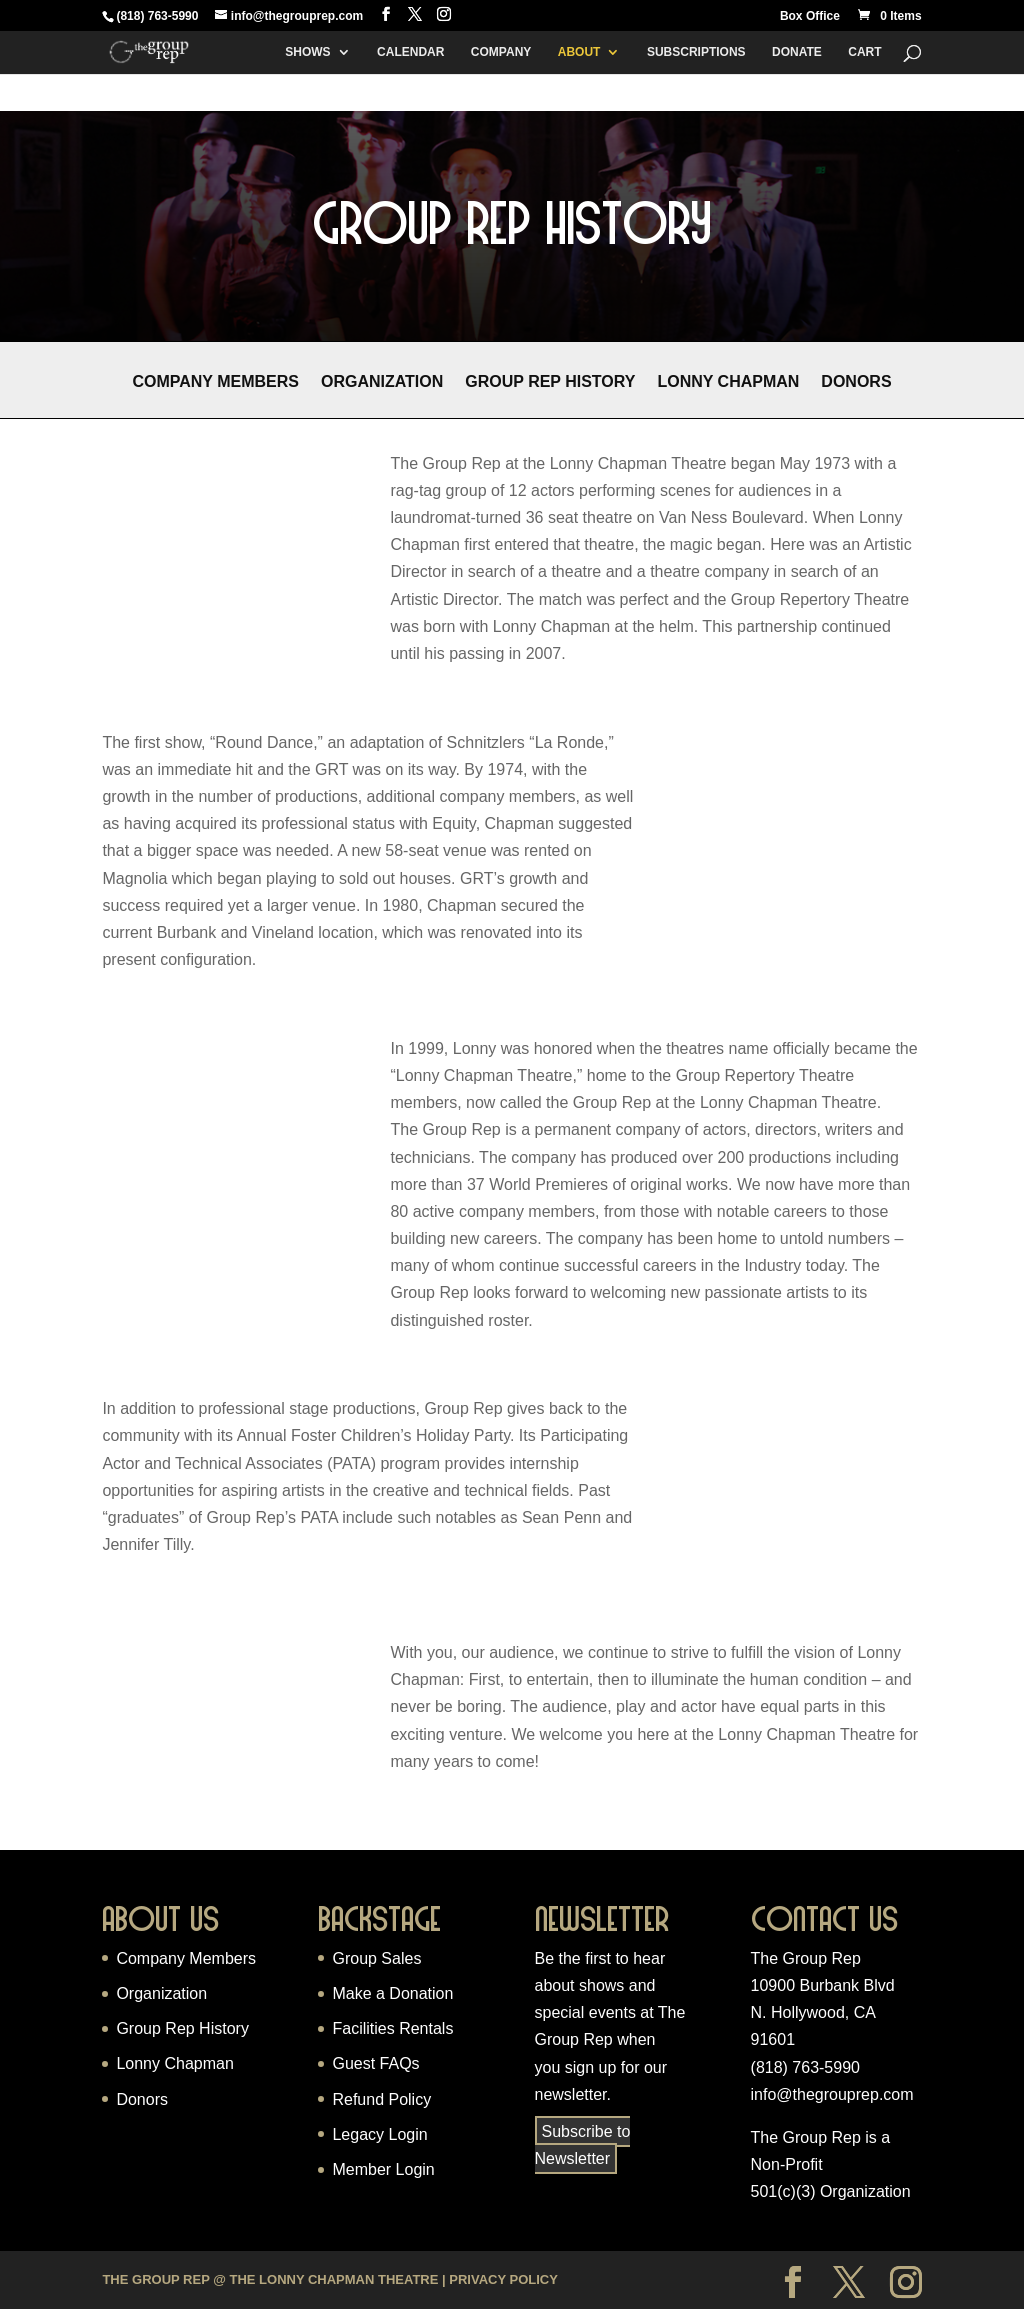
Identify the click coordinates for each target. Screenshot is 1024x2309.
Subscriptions (696, 52)
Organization (382, 382)
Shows (307, 52)
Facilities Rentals (392, 2028)
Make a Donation (392, 1993)
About (579, 52)
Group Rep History (550, 382)
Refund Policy (381, 2099)
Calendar (410, 52)
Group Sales (376, 1958)
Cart (864, 52)
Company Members (215, 382)
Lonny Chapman (728, 382)
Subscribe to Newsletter (583, 2145)
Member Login (383, 2169)
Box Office (810, 16)
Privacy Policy (503, 2279)
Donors (856, 382)
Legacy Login (379, 2134)
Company (501, 52)
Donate (797, 52)
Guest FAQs (375, 2063)
